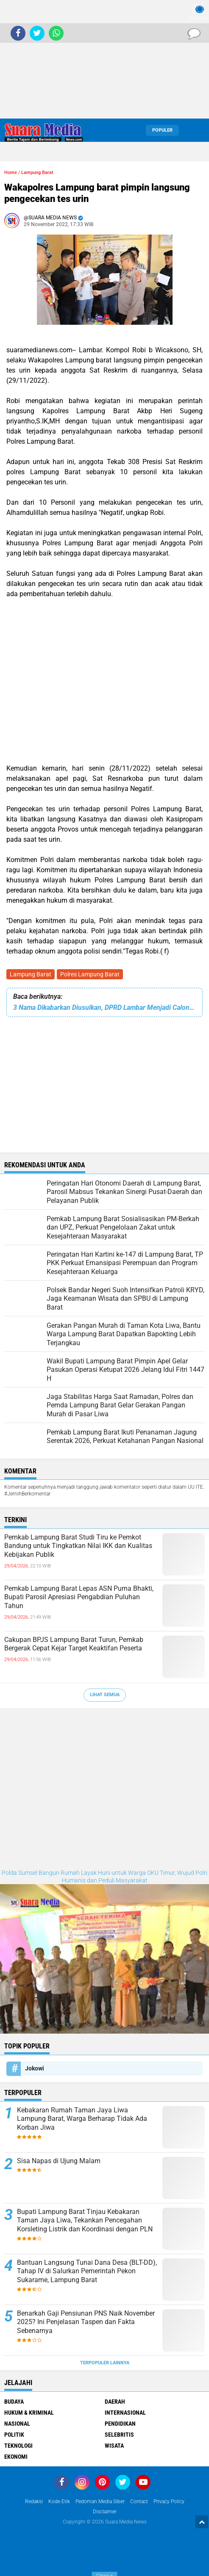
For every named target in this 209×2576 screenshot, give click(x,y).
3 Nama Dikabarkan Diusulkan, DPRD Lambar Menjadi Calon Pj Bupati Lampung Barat (104, 1007)
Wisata (114, 2445)
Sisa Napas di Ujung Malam (58, 2161)
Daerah (115, 2401)
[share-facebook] (18, 33)
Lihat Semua (105, 1694)
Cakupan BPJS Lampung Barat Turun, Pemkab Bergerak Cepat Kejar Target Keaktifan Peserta (73, 1644)
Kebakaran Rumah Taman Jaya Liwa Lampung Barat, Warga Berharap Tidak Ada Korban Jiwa (82, 2119)
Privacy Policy (168, 2501)
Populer (162, 130)
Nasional (17, 2423)
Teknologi (18, 2445)
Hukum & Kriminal (29, 2412)
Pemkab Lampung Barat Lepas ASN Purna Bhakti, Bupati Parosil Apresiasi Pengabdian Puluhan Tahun (78, 1597)
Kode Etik (59, 2501)
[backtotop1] (201, 2521)
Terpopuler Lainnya (104, 2363)
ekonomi (16, 2456)
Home (10, 172)
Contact (139, 2501)
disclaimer (105, 2512)
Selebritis (119, 2434)
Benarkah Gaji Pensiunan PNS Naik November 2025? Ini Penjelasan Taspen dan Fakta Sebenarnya (86, 2322)
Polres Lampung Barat (90, 974)
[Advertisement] (104, 59)
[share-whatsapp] (56, 33)
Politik (14, 2434)
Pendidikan (120, 2423)
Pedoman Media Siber (100, 2501)
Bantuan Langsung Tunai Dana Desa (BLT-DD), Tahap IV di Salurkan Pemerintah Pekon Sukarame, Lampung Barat (87, 2271)
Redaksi (34, 2501)
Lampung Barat (30, 974)
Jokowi (34, 2068)
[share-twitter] (37, 33)
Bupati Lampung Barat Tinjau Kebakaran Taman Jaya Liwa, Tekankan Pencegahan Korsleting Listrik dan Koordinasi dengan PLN (85, 2220)
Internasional (125, 2412)
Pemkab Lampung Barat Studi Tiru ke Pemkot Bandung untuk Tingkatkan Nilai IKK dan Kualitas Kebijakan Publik (78, 1546)
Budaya (14, 2401)
